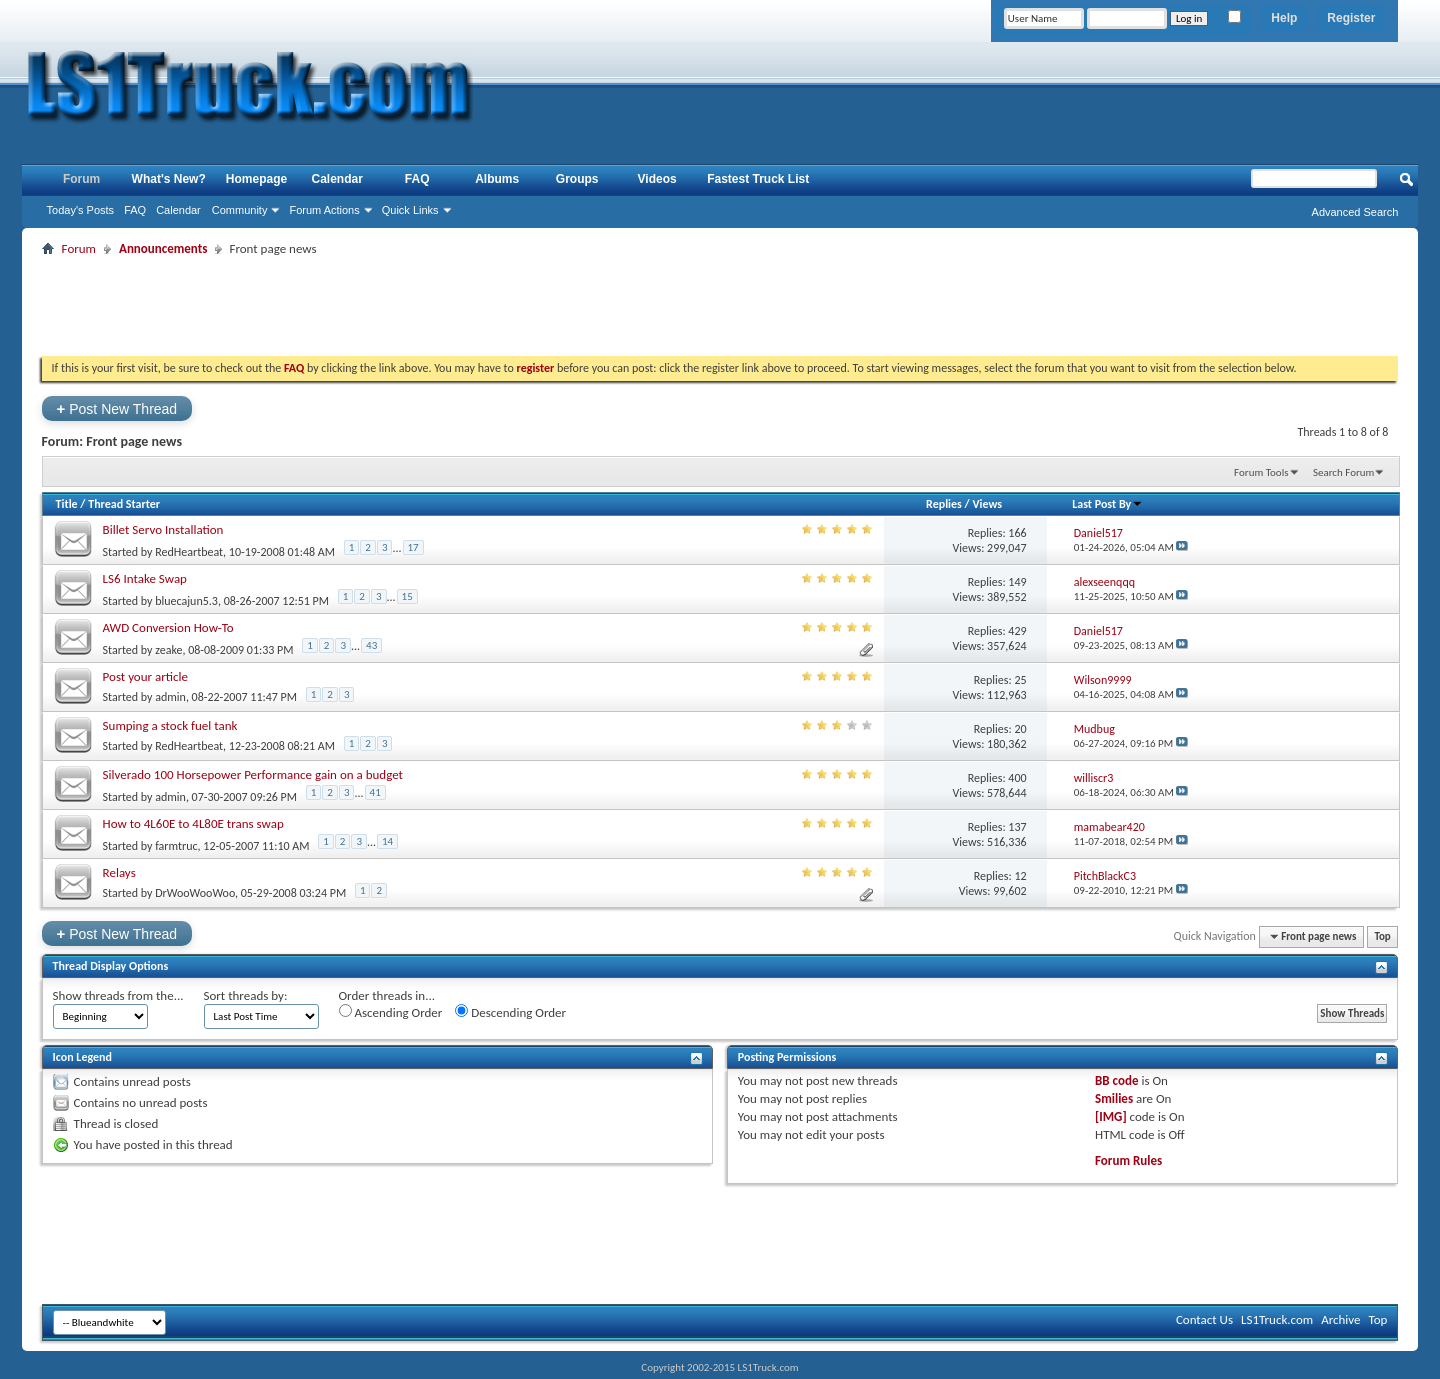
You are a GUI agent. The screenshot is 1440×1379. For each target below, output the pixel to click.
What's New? (169, 179)
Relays (119, 872)
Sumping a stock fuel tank (170, 725)
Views (987, 504)
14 (387, 841)
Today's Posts (81, 210)
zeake (168, 650)
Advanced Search (1355, 212)
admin (170, 697)
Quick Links (410, 210)
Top (1382, 936)
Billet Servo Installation (163, 529)
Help (1284, 18)
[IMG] (1111, 1116)
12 (1020, 876)
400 (1017, 778)
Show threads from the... (118, 995)
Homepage (256, 179)
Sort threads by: (246, 995)
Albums (497, 179)
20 (1020, 729)
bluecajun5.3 (186, 601)
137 (1017, 827)
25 (1020, 680)
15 (407, 596)
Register (1351, 18)
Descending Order (510, 1012)
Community (240, 210)
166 (1017, 533)
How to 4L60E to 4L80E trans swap (193, 823)
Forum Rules (1128, 1160)
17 (413, 547)
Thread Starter (124, 504)
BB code (1116, 1080)
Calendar (178, 210)
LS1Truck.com (1277, 1319)
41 (375, 792)
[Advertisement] (720, 306)
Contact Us (1204, 1319)
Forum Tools (1261, 472)
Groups (577, 179)
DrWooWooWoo (195, 893)
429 (1017, 631)
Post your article (145, 676)
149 (1017, 582)
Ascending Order (391, 1012)
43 (371, 645)
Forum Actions (324, 210)
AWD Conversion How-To (168, 627)
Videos (657, 179)
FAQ (135, 210)
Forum (81, 179)
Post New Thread (117, 408)
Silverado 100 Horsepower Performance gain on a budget (253, 774)
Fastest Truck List (758, 179)
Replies (944, 504)
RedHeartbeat (189, 552)
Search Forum (1344, 472)
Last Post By (1107, 504)
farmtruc (176, 846)
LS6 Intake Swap (145, 578)
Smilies (1114, 1098)
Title (67, 504)
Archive (1340, 1319)
